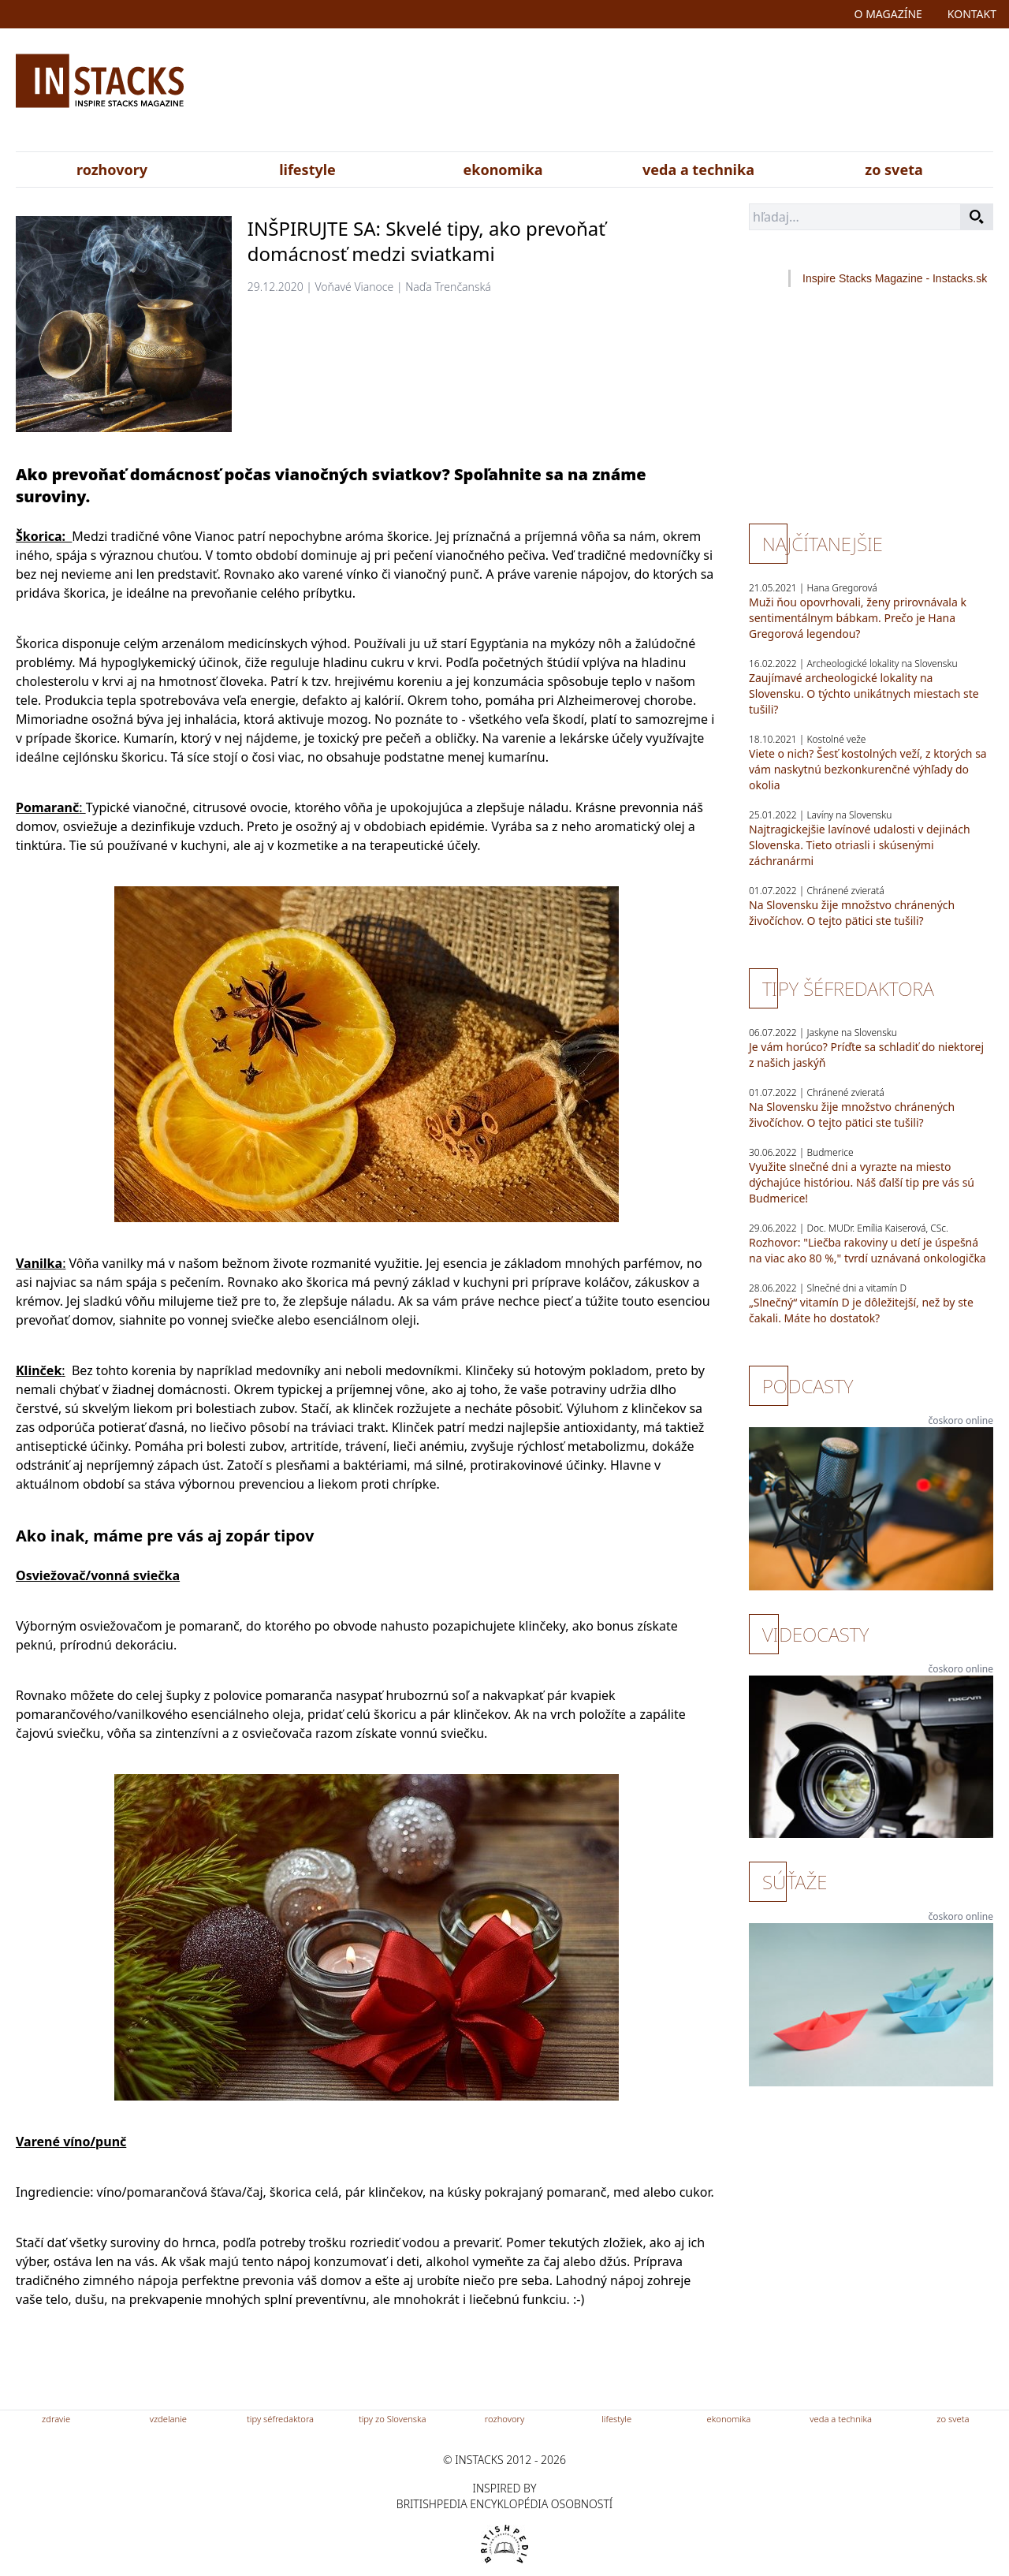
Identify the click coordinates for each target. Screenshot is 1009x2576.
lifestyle (307, 169)
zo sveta (893, 169)
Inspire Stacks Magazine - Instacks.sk (894, 278)
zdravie (56, 2419)
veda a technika (698, 169)
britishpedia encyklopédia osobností (504, 2503)
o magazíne (888, 13)
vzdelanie (168, 2419)
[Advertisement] (660, 93)
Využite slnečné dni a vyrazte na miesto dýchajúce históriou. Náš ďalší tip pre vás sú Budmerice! (861, 1182)
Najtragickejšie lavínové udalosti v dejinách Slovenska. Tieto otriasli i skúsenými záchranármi (859, 845)
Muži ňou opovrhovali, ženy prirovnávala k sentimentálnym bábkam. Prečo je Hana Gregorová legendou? (857, 618)
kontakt (972, 13)
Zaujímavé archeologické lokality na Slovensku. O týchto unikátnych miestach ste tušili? (864, 693)
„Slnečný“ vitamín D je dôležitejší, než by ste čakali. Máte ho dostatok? (861, 1310)
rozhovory (111, 169)
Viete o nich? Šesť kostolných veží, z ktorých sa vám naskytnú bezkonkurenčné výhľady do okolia (868, 769)
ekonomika (503, 169)
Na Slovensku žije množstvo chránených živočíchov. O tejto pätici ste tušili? (852, 912)
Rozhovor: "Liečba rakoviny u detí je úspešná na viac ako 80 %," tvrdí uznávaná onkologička (867, 1250)
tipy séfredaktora (280, 2419)
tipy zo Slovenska (392, 2419)
